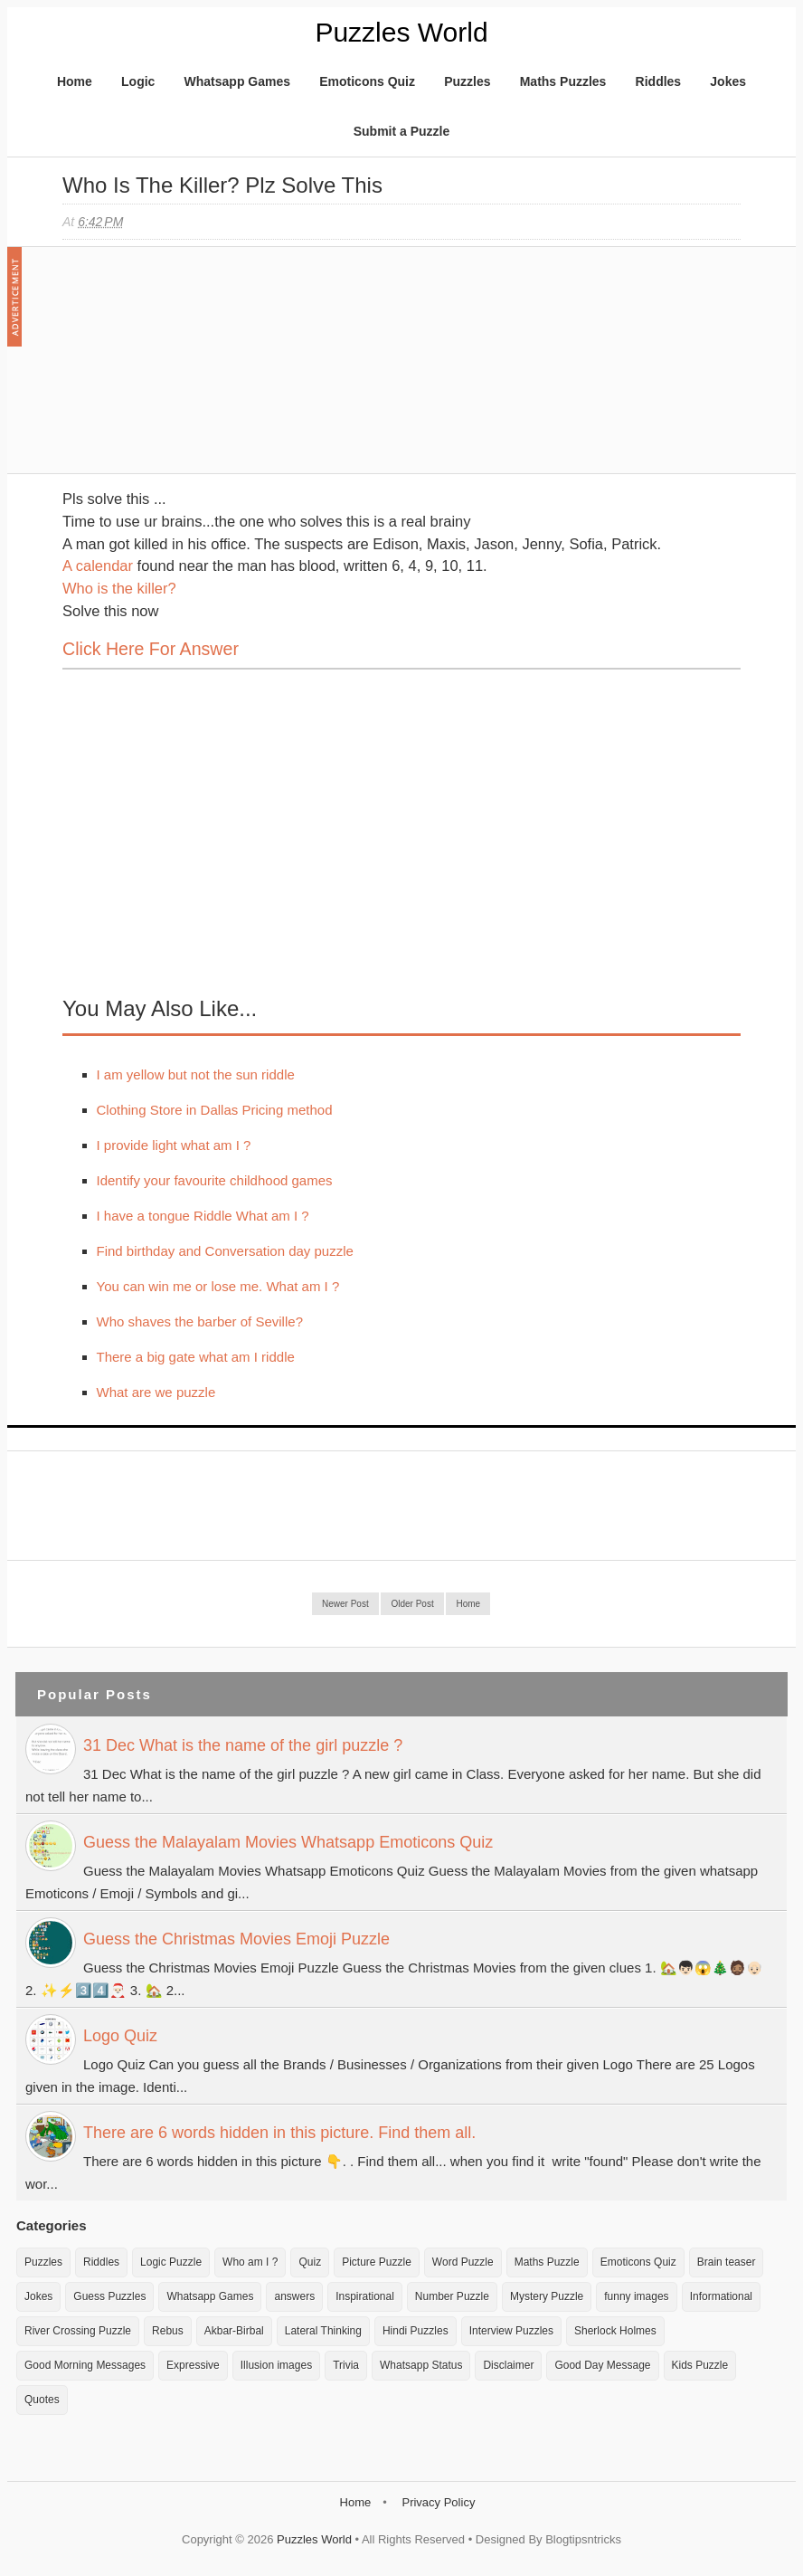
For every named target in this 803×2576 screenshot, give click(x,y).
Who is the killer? (119, 588)
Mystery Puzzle (546, 2296)
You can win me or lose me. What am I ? (218, 1286)
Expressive (193, 2365)
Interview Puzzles (511, 2330)
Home (74, 81)
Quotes (42, 2399)
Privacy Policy (438, 2502)
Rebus (168, 2330)
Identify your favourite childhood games (215, 1180)
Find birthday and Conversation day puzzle (225, 1251)
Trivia (346, 2365)
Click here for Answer (150, 649)
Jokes (728, 81)
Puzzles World (401, 32)
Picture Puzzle (376, 2262)
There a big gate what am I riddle (196, 1356)
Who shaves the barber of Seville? (200, 1321)
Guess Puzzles (109, 2296)
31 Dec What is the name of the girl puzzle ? (242, 1745)
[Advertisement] (198, 369)
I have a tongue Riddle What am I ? (203, 1215)
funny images (636, 2296)
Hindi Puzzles (416, 2330)
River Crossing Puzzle (77, 2330)
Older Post (412, 1604)
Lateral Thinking (323, 2330)
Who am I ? (250, 2262)
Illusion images (276, 2365)
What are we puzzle (156, 1392)
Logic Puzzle (171, 2262)
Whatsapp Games (237, 81)
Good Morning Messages (85, 2365)
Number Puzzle (452, 2296)
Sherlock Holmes (615, 2330)
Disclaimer (508, 2365)
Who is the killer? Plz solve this (222, 185)
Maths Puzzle (547, 2262)
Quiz (309, 2262)
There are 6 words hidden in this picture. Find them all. (279, 2133)
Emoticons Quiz (367, 81)
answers (294, 2296)
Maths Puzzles (563, 81)
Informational (721, 2296)
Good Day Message (602, 2365)
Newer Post (345, 1604)
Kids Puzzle (700, 2365)
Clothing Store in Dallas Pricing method (215, 1109)
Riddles (659, 81)
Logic (138, 81)
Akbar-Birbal (234, 2330)
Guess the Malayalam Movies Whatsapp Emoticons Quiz (288, 1842)
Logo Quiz (120, 2036)
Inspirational (364, 2296)
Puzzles (467, 81)
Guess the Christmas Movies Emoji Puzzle (236, 1939)
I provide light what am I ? (174, 1145)
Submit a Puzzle (402, 131)
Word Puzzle (463, 2262)
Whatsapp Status (421, 2365)
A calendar (97, 565)
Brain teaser (726, 2262)
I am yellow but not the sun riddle (196, 1074)
